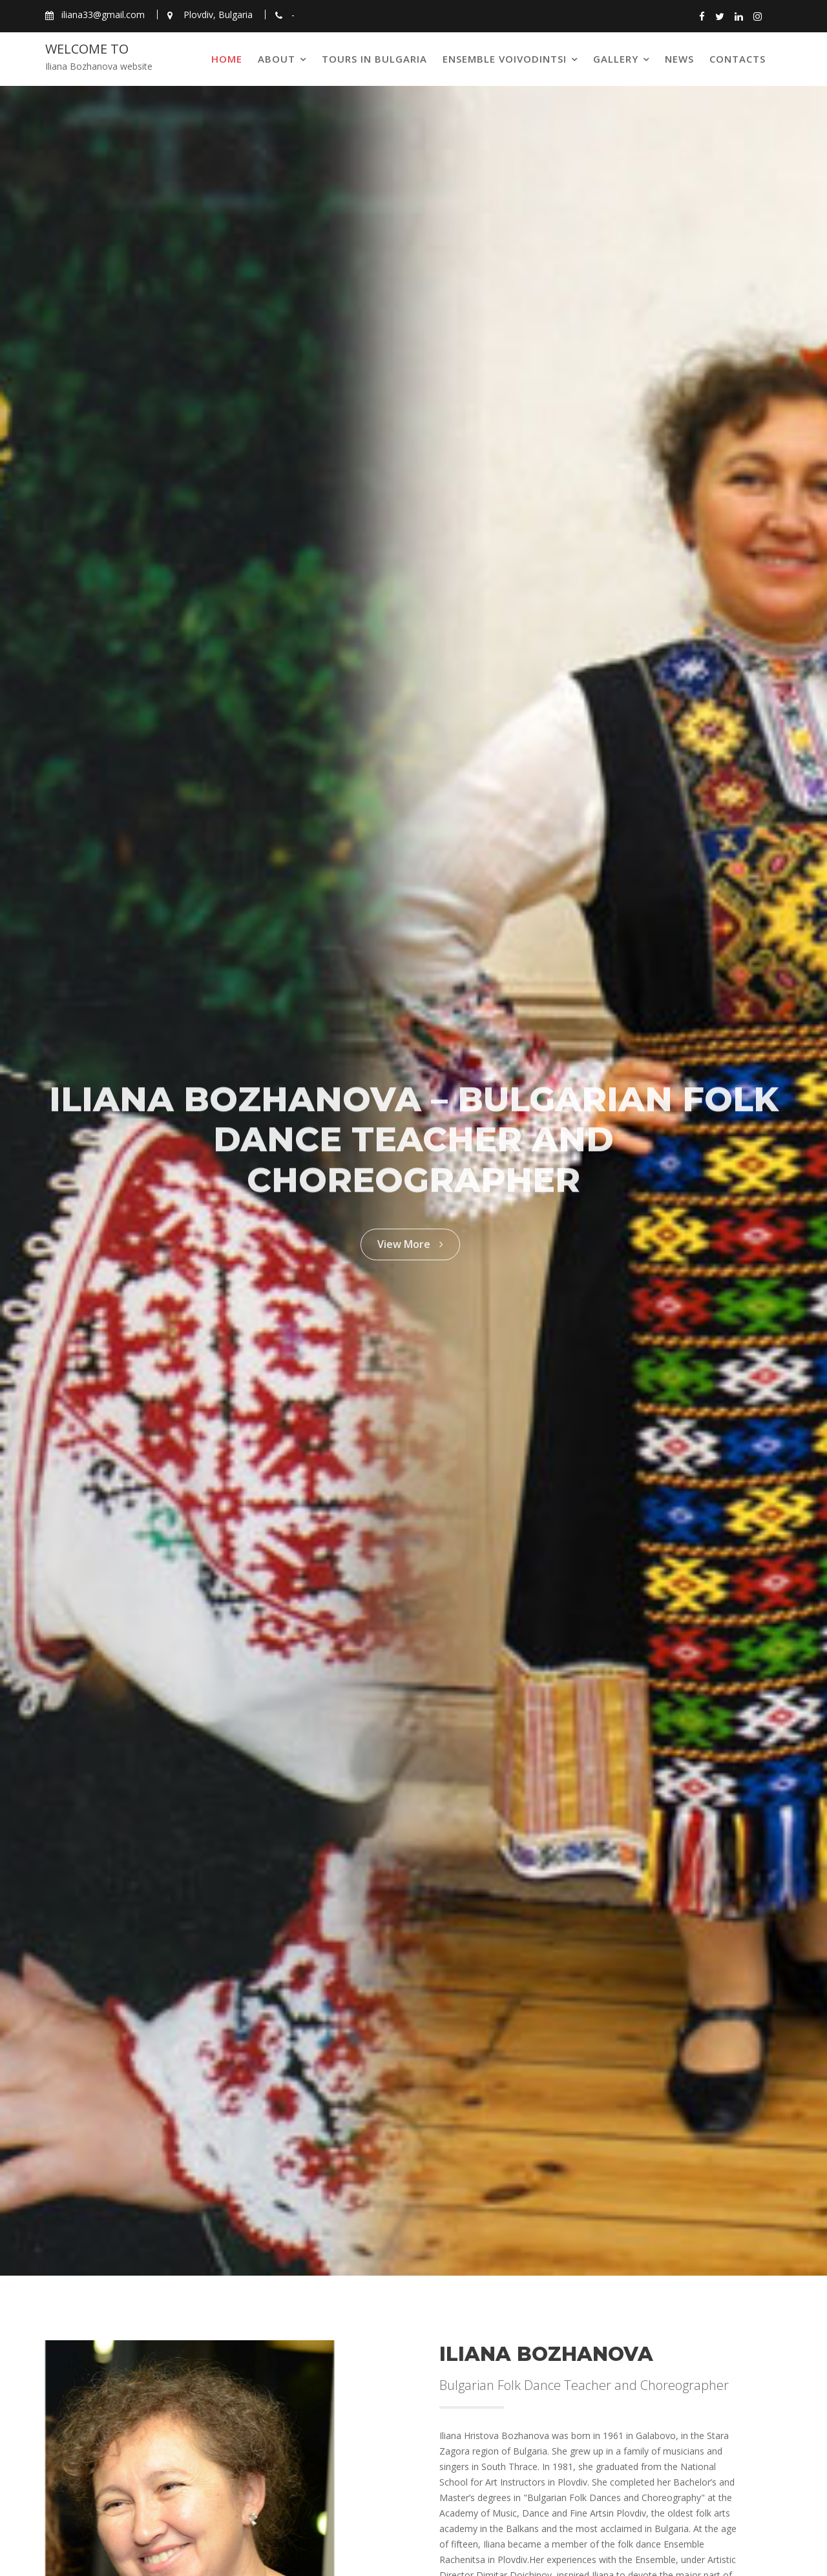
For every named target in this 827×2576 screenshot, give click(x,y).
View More (410, 1239)
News (679, 58)
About (276, 58)
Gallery (615, 58)
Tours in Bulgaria (374, 58)
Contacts (737, 58)
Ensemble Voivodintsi (505, 58)
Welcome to (87, 48)
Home (226, 58)
